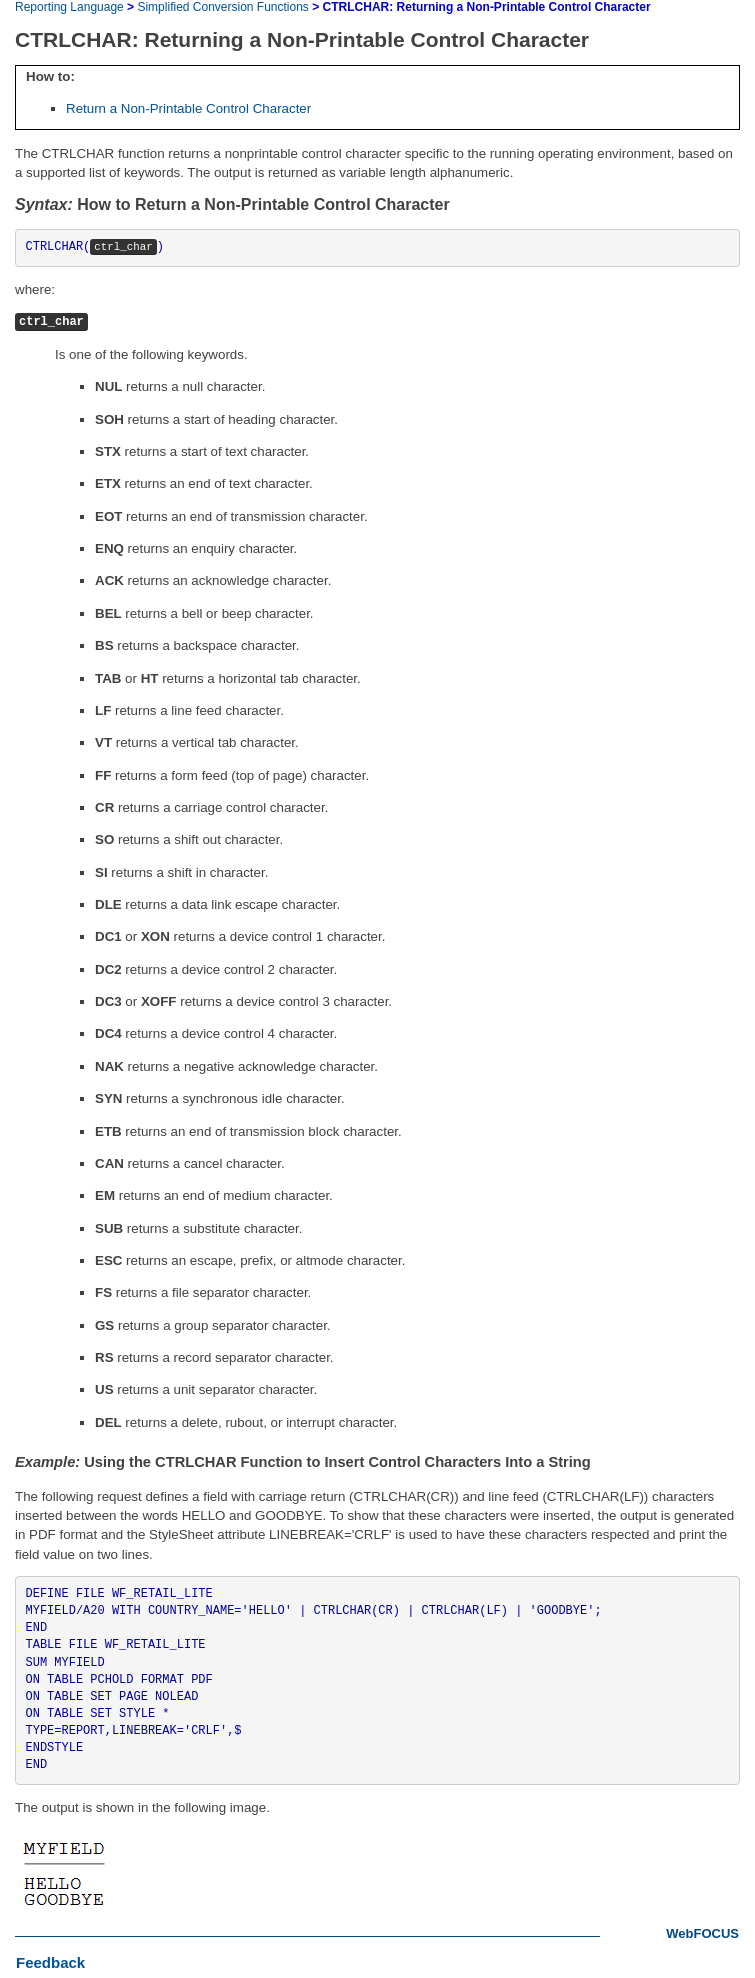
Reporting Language (69, 7)
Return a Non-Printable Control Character (188, 108)
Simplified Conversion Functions (222, 7)
